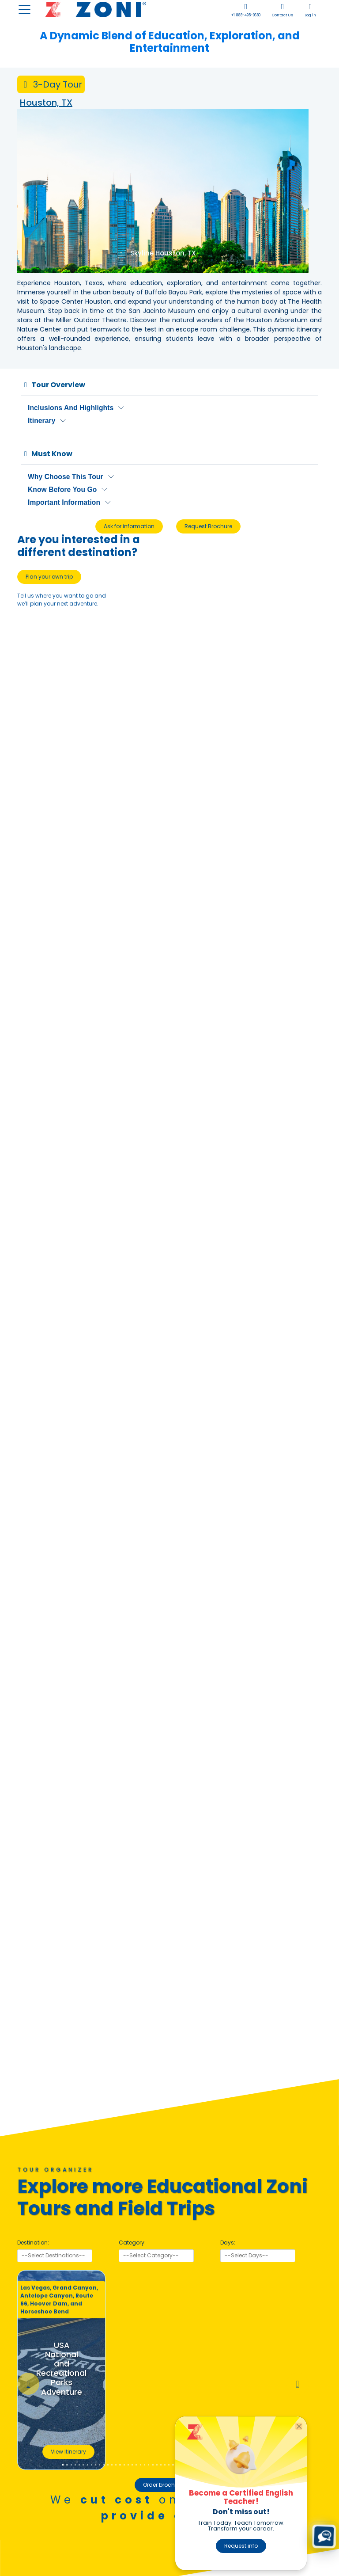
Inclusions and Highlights (70, 408)
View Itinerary (68, 2451)
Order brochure (163, 2484)
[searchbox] (55, 2256)
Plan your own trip (49, 576)
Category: (132, 2242)
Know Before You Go (62, 489)
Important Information (64, 502)
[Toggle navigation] (24, 9)
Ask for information (129, 526)
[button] (28, 2384)
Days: (227, 2242)
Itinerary (41, 420)
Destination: (33, 2242)
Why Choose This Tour (65, 476)
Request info (241, 2545)
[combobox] (54, 2255)
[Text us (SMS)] (323, 2536)
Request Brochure (208, 526)
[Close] (298, 2426)
